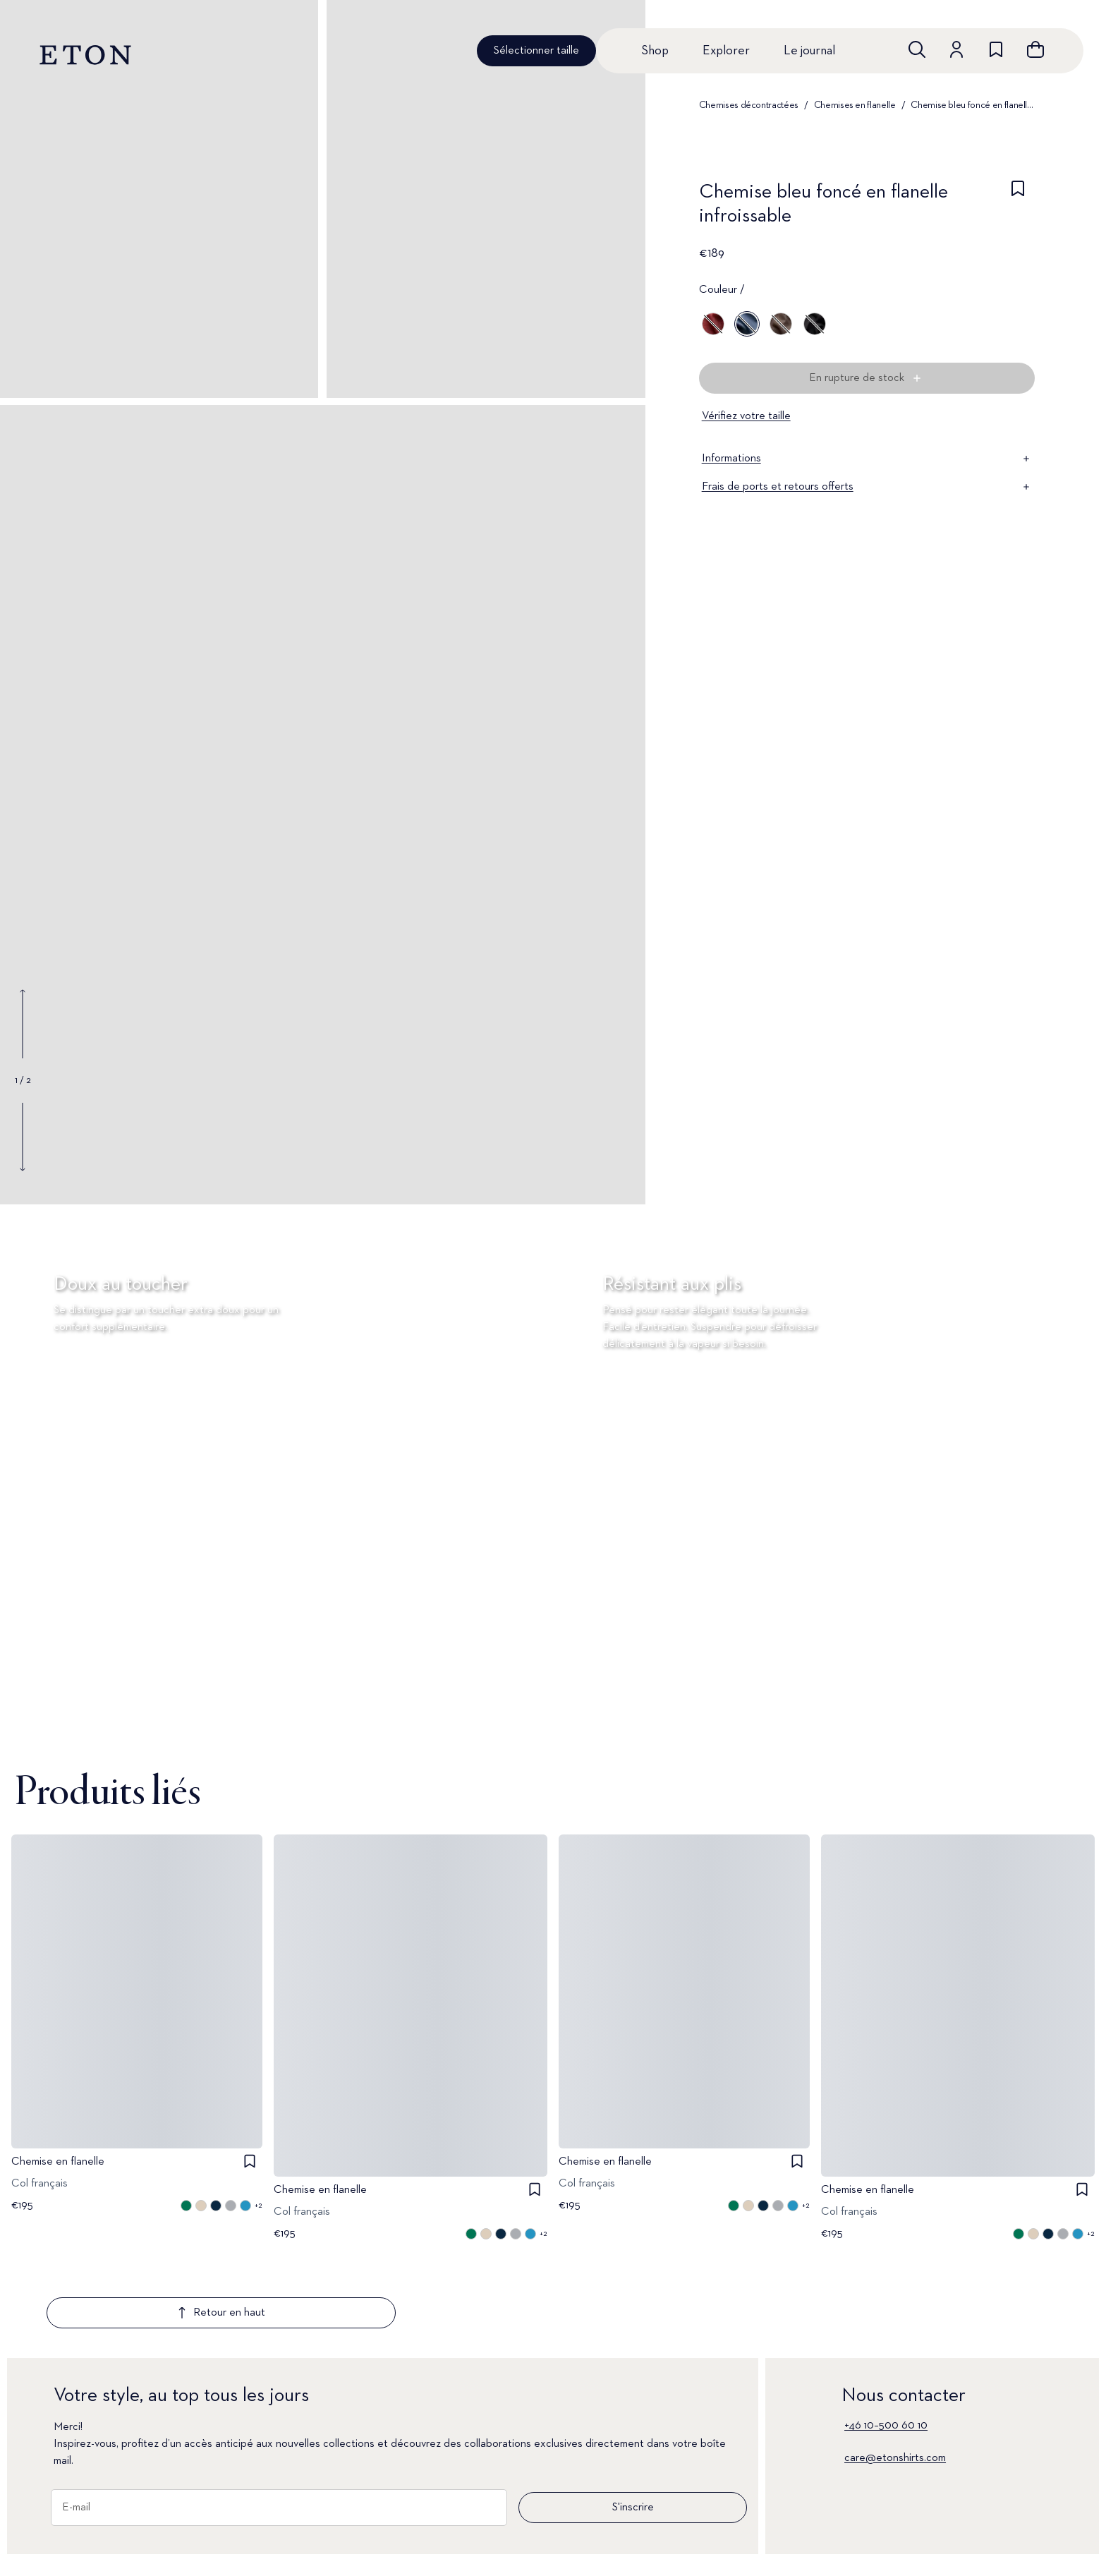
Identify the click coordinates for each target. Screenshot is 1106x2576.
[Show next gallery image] (22, 1137)
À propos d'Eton (496, 2561)
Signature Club (309, 2537)
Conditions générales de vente (730, 2537)
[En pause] (1073, 1727)
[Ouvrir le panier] (1035, 49)
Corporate (938, 2537)
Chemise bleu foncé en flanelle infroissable (973, 105)
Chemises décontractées (748, 105)
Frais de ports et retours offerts (867, 486)
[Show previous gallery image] (22, 1024)
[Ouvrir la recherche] (917, 49)
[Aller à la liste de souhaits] (996, 49)
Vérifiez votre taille (746, 416)
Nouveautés (81, 2561)
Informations (867, 458)
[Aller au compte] (956, 49)
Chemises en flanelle (855, 105)
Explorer (726, 50)
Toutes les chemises (100, 2537)
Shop (655, 50)
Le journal (809, 50)
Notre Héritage (949, 2561)
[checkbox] (1017, 208)
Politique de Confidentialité (721, 2561)
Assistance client (314, 2561)
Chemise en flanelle (57, 2161)
